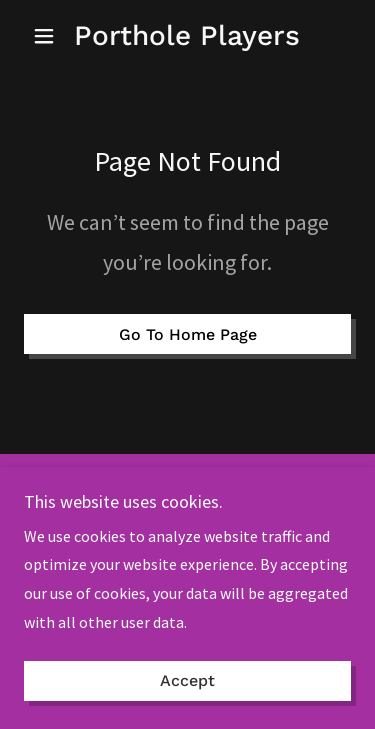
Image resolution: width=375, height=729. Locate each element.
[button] (48, 36)
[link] (187, 36)
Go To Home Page (188, 334)
